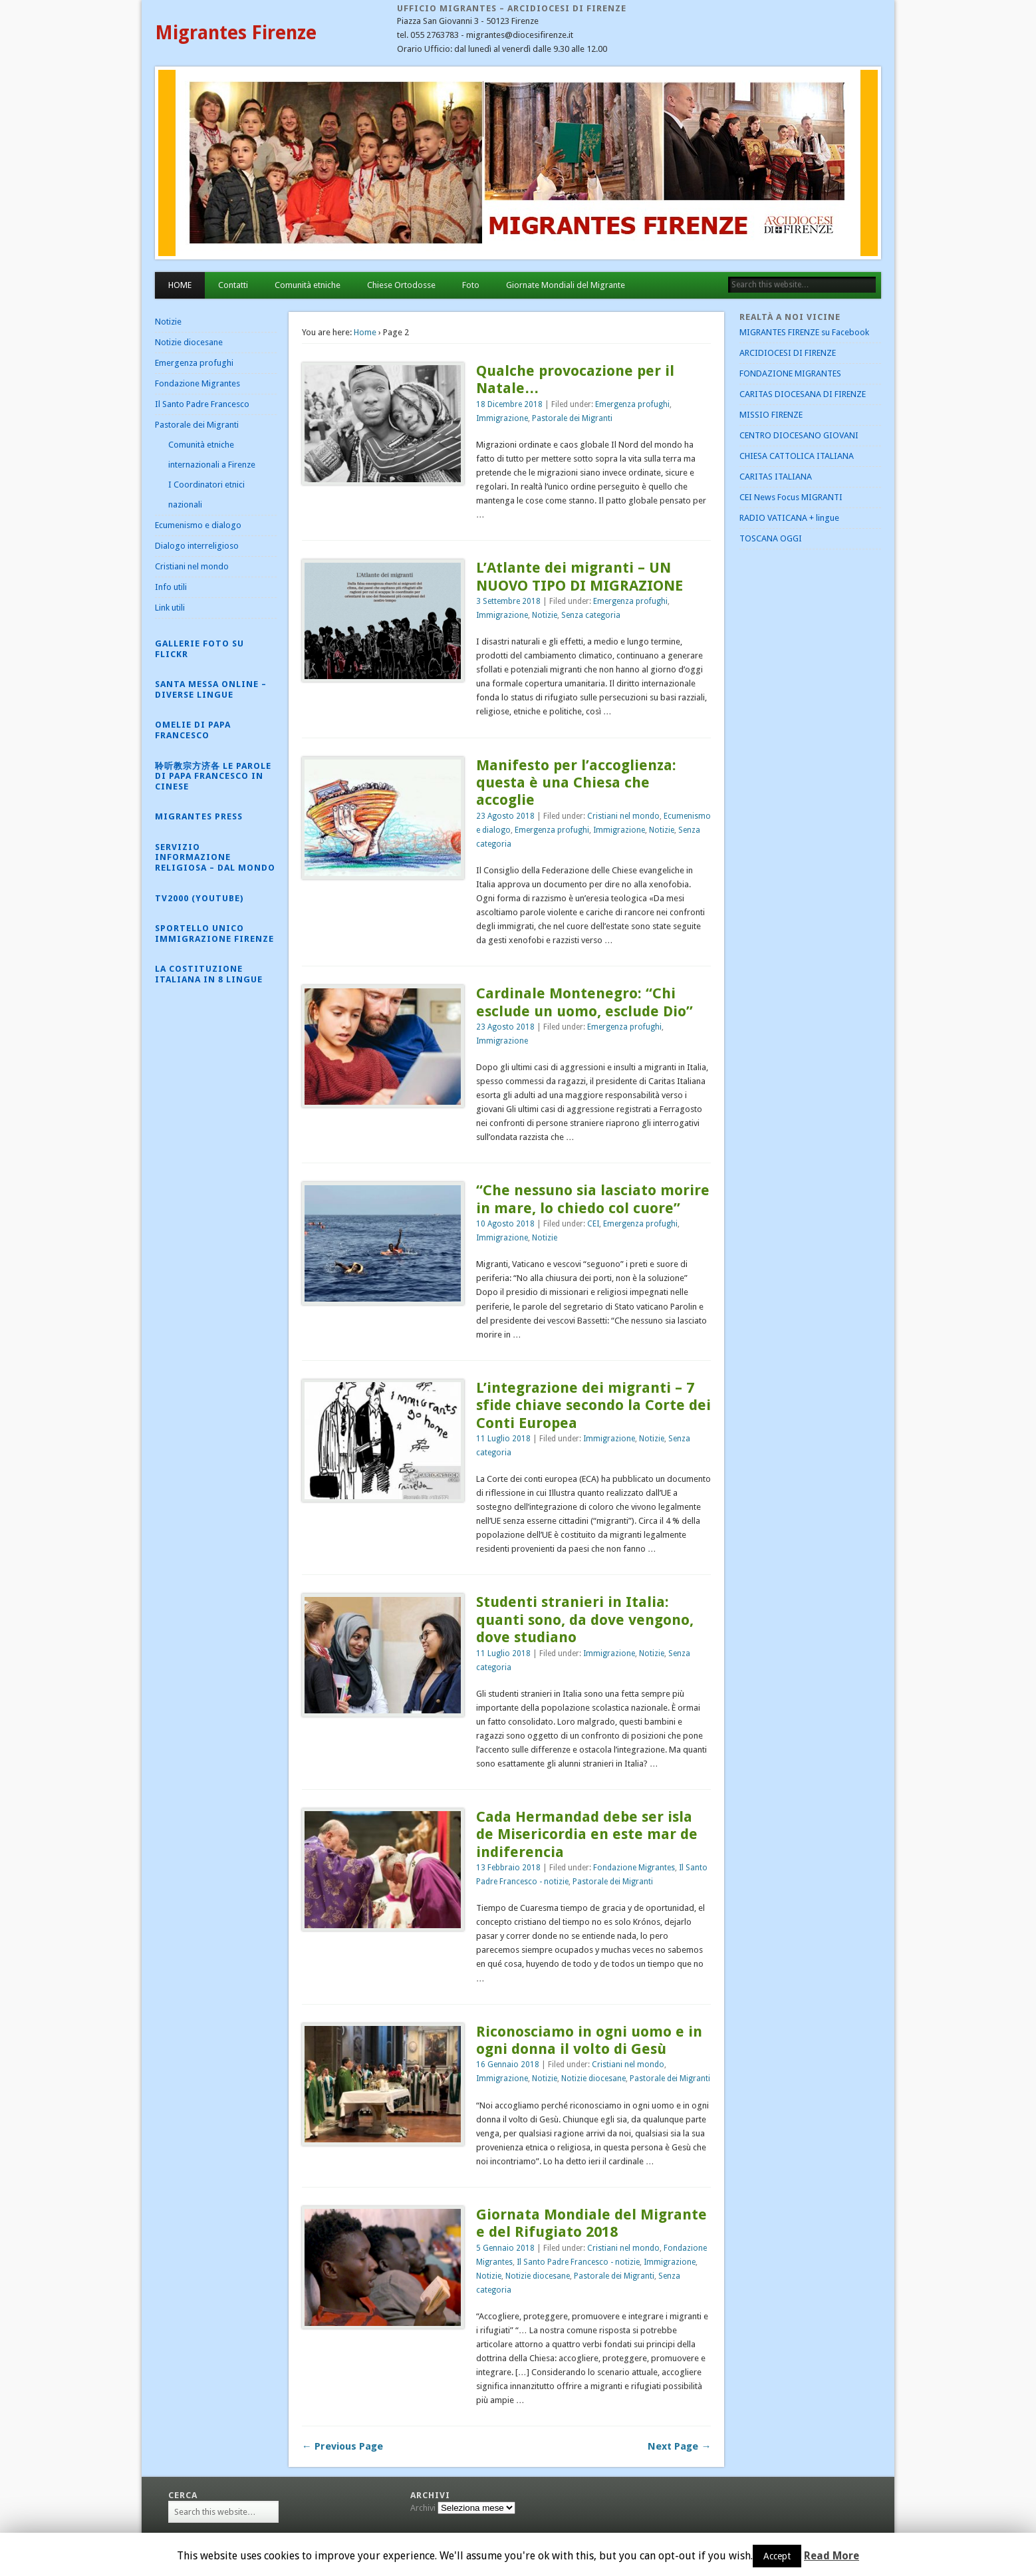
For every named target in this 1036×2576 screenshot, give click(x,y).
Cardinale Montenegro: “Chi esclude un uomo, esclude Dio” (584, 1002)
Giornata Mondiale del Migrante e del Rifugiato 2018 (591, 2223)
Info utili (171, 587)
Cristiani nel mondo (623, 816)
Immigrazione (502, 418)
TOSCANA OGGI (770, 538)
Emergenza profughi (632, 404)
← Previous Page (342, 2446)
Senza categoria (590, 615)
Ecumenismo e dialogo (198, 525)
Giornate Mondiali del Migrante (565, 285)
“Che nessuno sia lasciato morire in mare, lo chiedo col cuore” (593, 1199)
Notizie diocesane (593, 2078)
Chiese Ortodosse (401, 285)
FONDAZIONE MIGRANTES (790, 373)
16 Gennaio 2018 (507, 2064)
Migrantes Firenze (236, 33)
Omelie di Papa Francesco (193, 730)
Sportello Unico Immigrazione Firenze (214, 933)
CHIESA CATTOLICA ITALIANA (796, 456)
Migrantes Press (199, 816)
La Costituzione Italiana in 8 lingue (209, 974)
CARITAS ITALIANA (775, 477)
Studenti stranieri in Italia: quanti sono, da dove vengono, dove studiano (585, 1620)
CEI (593, 1223)
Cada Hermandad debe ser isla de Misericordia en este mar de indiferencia (587, 1834)
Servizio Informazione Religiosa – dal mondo (215, 857)
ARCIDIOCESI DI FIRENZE (787, 353)
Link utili (170, 608)
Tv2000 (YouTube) (199, 898)
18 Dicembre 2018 (509, 404)
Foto (470, 285)
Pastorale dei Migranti (572, 418)
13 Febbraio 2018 (508, 1867)
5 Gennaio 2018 (505, 2248)
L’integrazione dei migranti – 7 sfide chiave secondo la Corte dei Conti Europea (593, 1405)
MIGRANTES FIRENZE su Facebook (804, 332)
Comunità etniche (307, 285)
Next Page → (679, 2446)
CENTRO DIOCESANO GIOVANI (798, 435)
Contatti (233, 285)
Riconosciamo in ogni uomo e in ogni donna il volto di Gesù (589, 2040)
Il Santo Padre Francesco (202, 404)
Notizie (544, 615)
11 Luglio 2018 (503, 1438)
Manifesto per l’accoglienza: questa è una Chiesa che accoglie (576, 783)
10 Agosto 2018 (505, 1223)
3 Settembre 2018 (508, 601)
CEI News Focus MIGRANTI (790, 497)
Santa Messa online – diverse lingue (211, 689)
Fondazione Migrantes (634, 1867)
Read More (831, 2555)
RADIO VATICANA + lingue (789, 518)
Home (365, 332)
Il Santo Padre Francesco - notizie (578, 2262)
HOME (180, 285)
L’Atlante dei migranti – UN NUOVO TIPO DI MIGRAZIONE (579, 576)
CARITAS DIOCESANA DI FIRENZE (802, 394)
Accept (777, 2556)
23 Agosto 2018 (505, 816)
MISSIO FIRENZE (771, 415)
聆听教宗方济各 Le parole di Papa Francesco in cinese (213, 776)
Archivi (423, 2508)
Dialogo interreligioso (197, 546)
